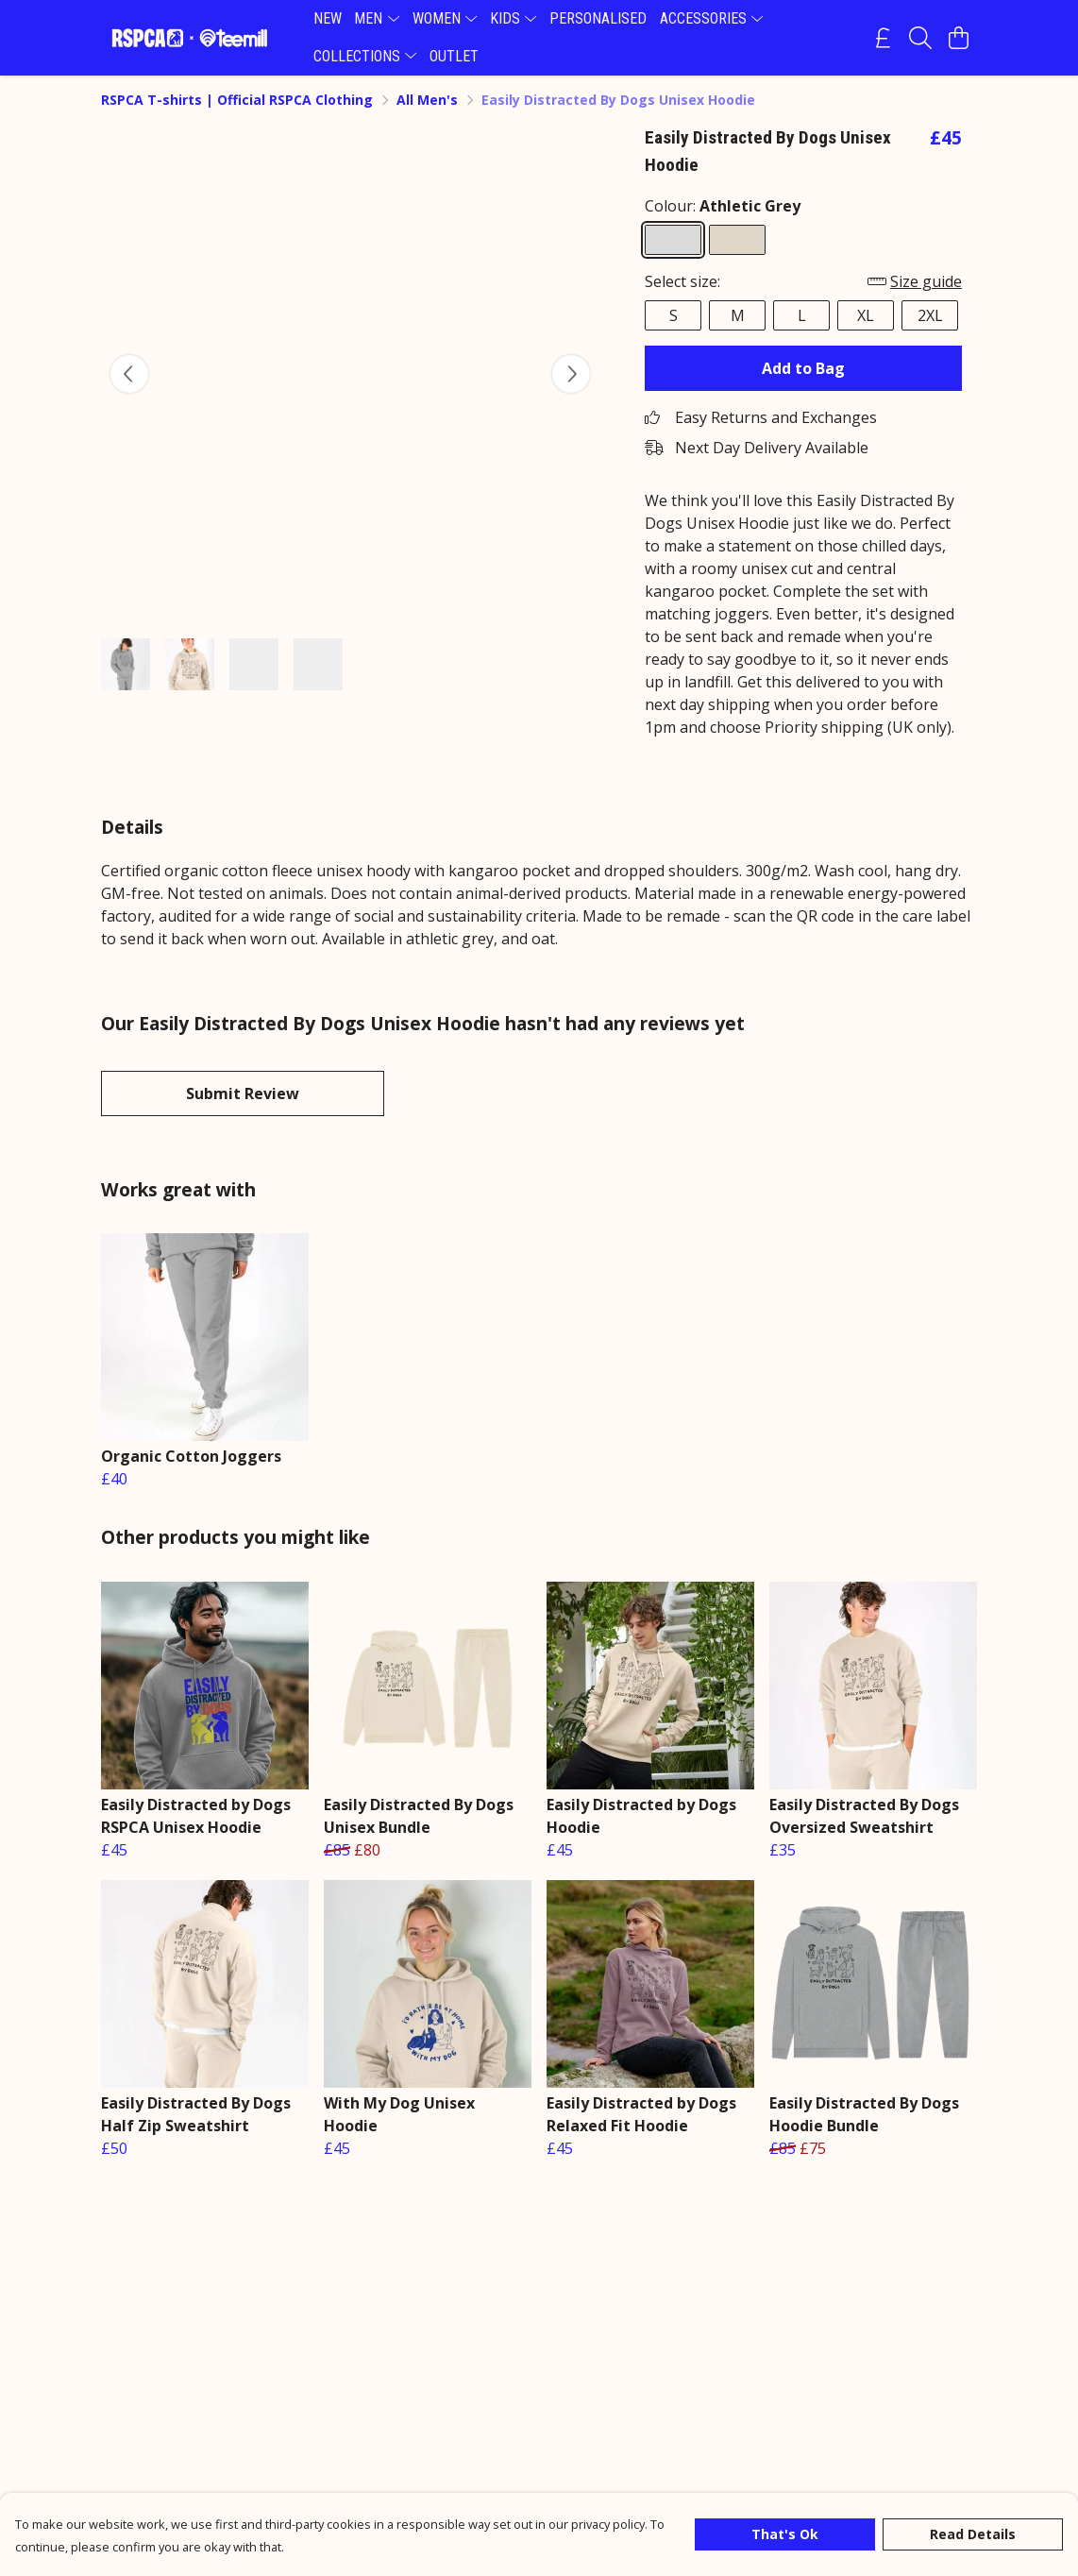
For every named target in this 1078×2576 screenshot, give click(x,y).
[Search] (920, 38)
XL (865, 315)
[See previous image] (129, 374)
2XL (930, 315)
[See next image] (571, 374)
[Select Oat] (737, 240)
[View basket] (958, 38)
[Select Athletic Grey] (673, 240)
